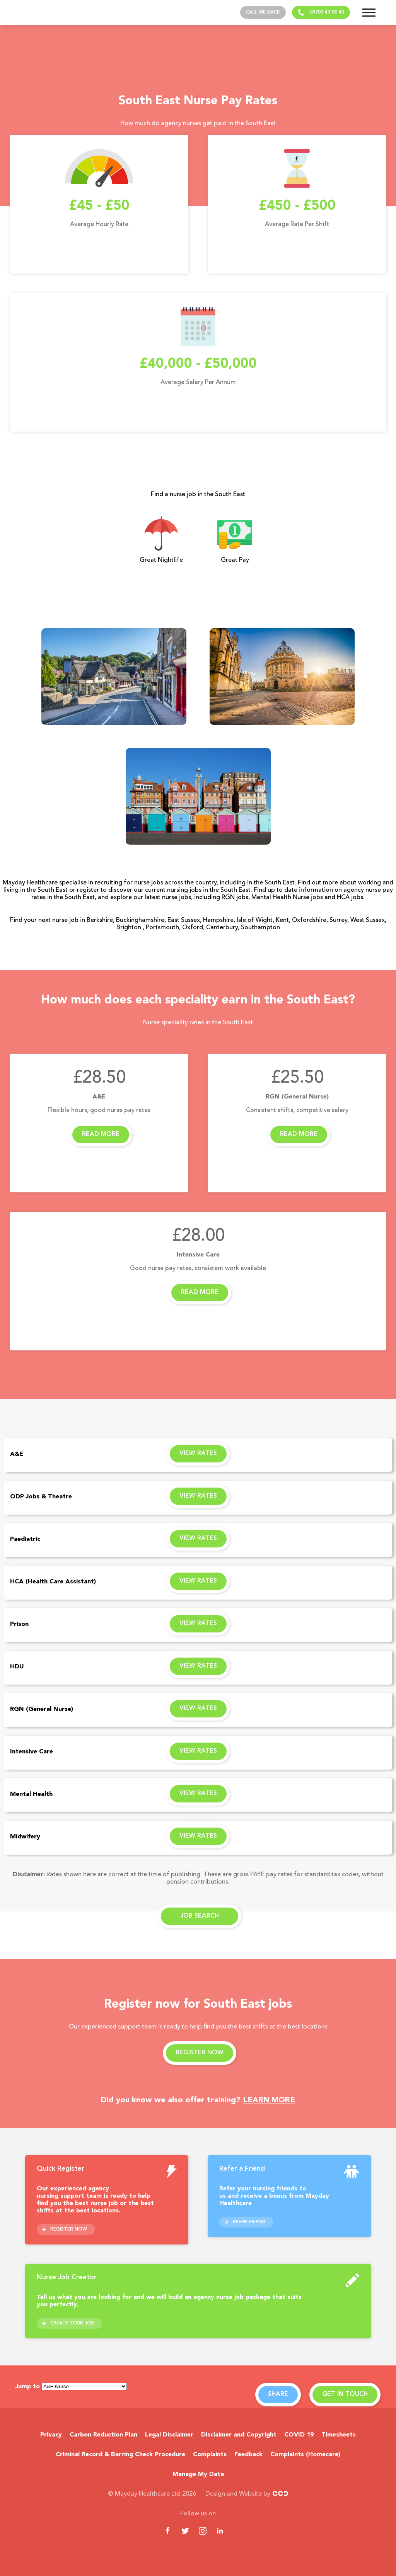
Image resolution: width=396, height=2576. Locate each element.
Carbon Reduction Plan (103, 2435)
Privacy (51, 2435)
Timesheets (338, 2435)
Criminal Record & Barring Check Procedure (120, 2455)
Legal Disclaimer (169, 2435)
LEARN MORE (269, 2100)
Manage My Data (198, 2474)
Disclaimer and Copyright (239, 2435)
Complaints (210, 2455)
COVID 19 (299, 2435)
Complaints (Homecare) (305, 2455)
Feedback (248, 2455)
